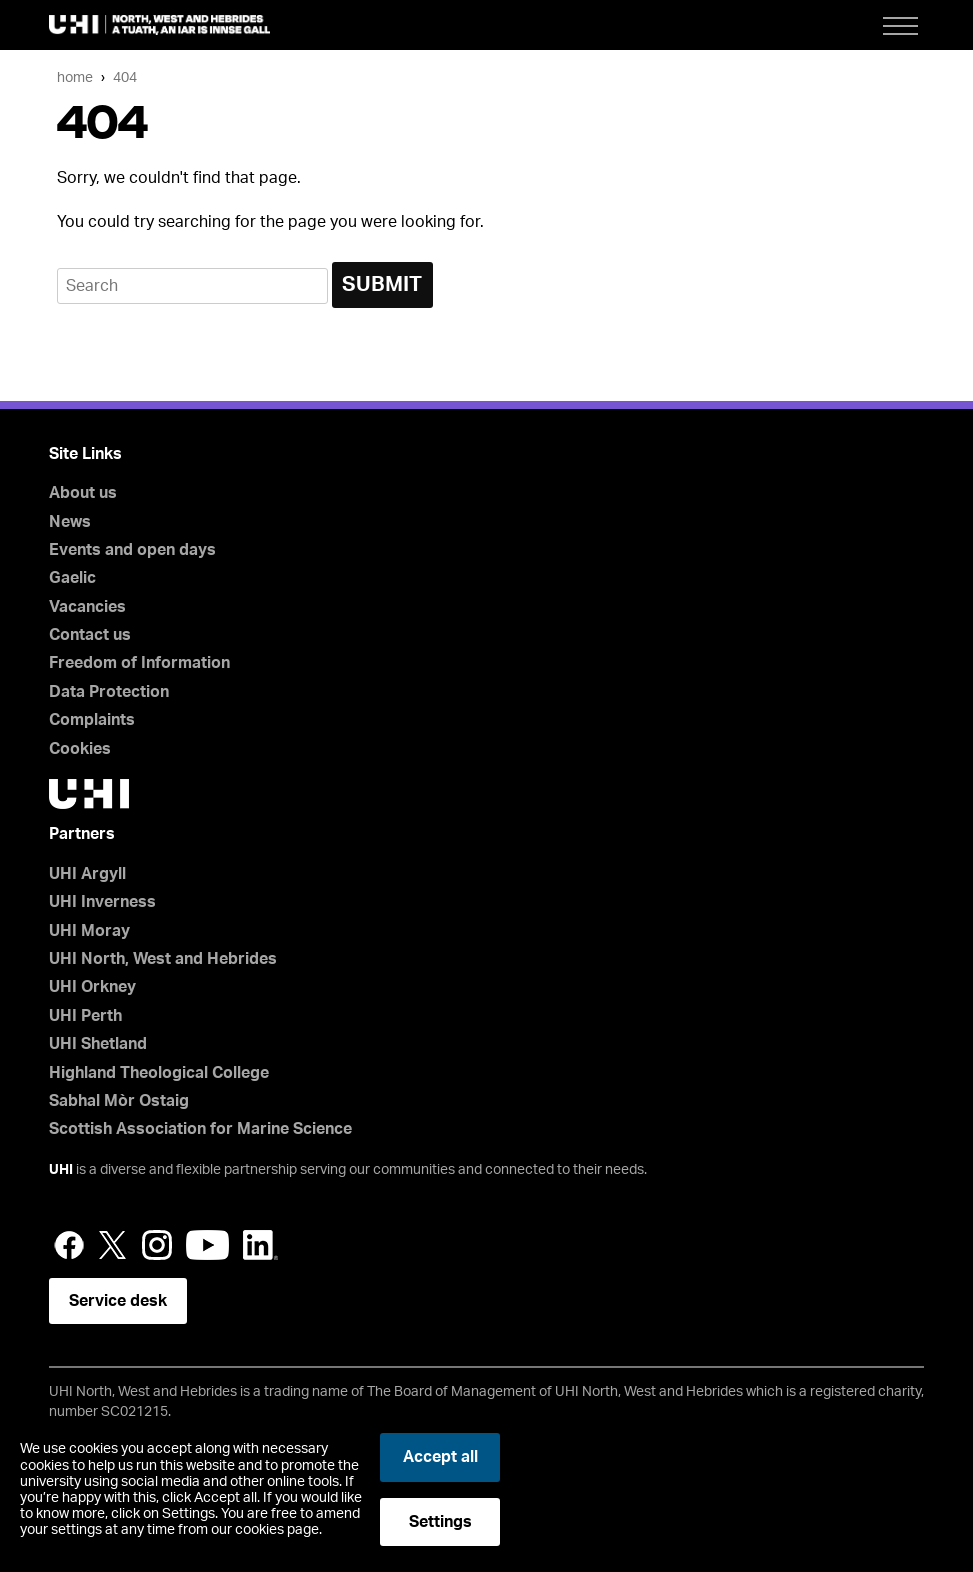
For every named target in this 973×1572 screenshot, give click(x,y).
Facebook (69, 1245)
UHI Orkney (92, 987)
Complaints (92, 720)
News (70, 522)
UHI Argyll (87, 874)
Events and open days (132, 550)
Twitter (113, 1245)
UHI (61, 1170)
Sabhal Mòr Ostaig (119, 1101)
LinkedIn (260, 1245)
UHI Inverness (102, 902)
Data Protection (109, 692)
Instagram (157, 1245)
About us (83, 493)
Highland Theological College (159, 1073)
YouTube (207, 1245)
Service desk (118, 1301)
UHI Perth (85, 1016)
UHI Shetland (98, 1044)
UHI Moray (89, 931)
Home (75, 77)
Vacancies (87, 607)
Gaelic (72, 578)
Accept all (440, 1457)
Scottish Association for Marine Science (200, 1129)
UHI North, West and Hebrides (163, 959)
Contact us (90, 635)
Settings (440, 1522)
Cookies (80, 749)
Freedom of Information (139, 663)
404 (125, 77)
